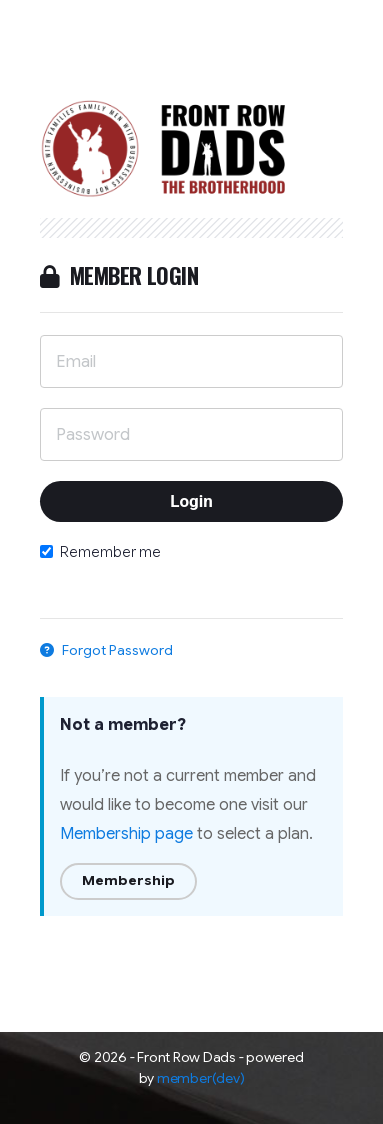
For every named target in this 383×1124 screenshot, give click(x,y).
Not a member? (123, 725)
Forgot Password (106, 650)
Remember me (100, 552)
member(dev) (200, 1078)
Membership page (126, 834)
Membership (128, 880)
